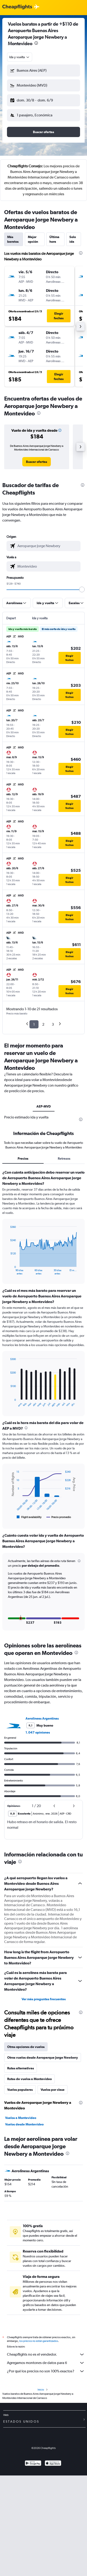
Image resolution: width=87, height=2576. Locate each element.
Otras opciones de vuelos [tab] (26, 2047)
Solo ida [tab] (72, 239)
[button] (43, 70)
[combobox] (19, 57)
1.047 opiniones (38, 1732)
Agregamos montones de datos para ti (46, 2363)
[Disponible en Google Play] (33, 2463)
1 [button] (34, 1024)
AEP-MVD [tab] (43, 1106)
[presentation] (36, 43)
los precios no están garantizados (38, 2341)
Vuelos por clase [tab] (52, 2089)
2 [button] (43, 1024)
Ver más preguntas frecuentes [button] (44, 1999)
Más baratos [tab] (13, 239)
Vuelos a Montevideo (20, 2118)
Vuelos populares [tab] (20, 2089)
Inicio (41, 2389)
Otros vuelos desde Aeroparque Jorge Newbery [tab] (42, 2057)
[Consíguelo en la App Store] (53, 2463)
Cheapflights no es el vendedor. (46, 2354)
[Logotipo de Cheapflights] (17, 7)
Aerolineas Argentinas (42, 1718)
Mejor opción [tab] (33, 239)
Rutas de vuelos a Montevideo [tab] (29, 2079)
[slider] (82, 589)
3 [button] (53, 1024)
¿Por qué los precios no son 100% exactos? (46, 2371)
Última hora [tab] (54, 239)
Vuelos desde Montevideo (24, 2124)
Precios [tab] (23, 1158)
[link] (36, 461)
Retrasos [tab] (64, 1158)
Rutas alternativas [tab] (20, 2068)
